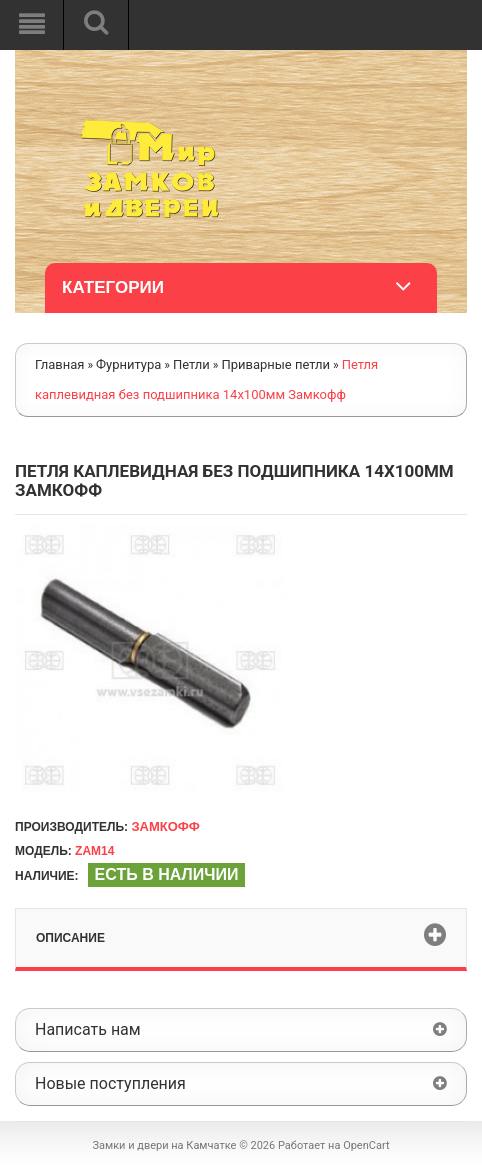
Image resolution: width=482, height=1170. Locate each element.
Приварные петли (275, 364)
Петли (191, 364)
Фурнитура (128, 364)
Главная (59, 364)
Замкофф (165, 826)
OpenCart (366, 1145)
